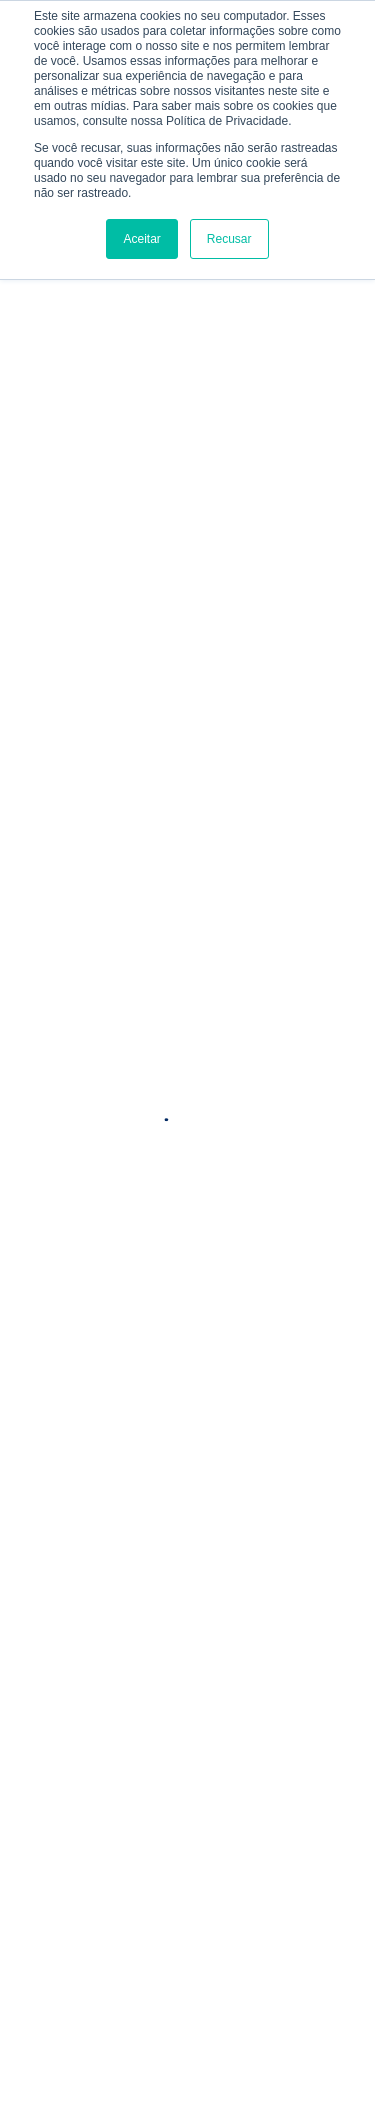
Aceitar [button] (141, 239)
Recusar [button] (229, 239)
